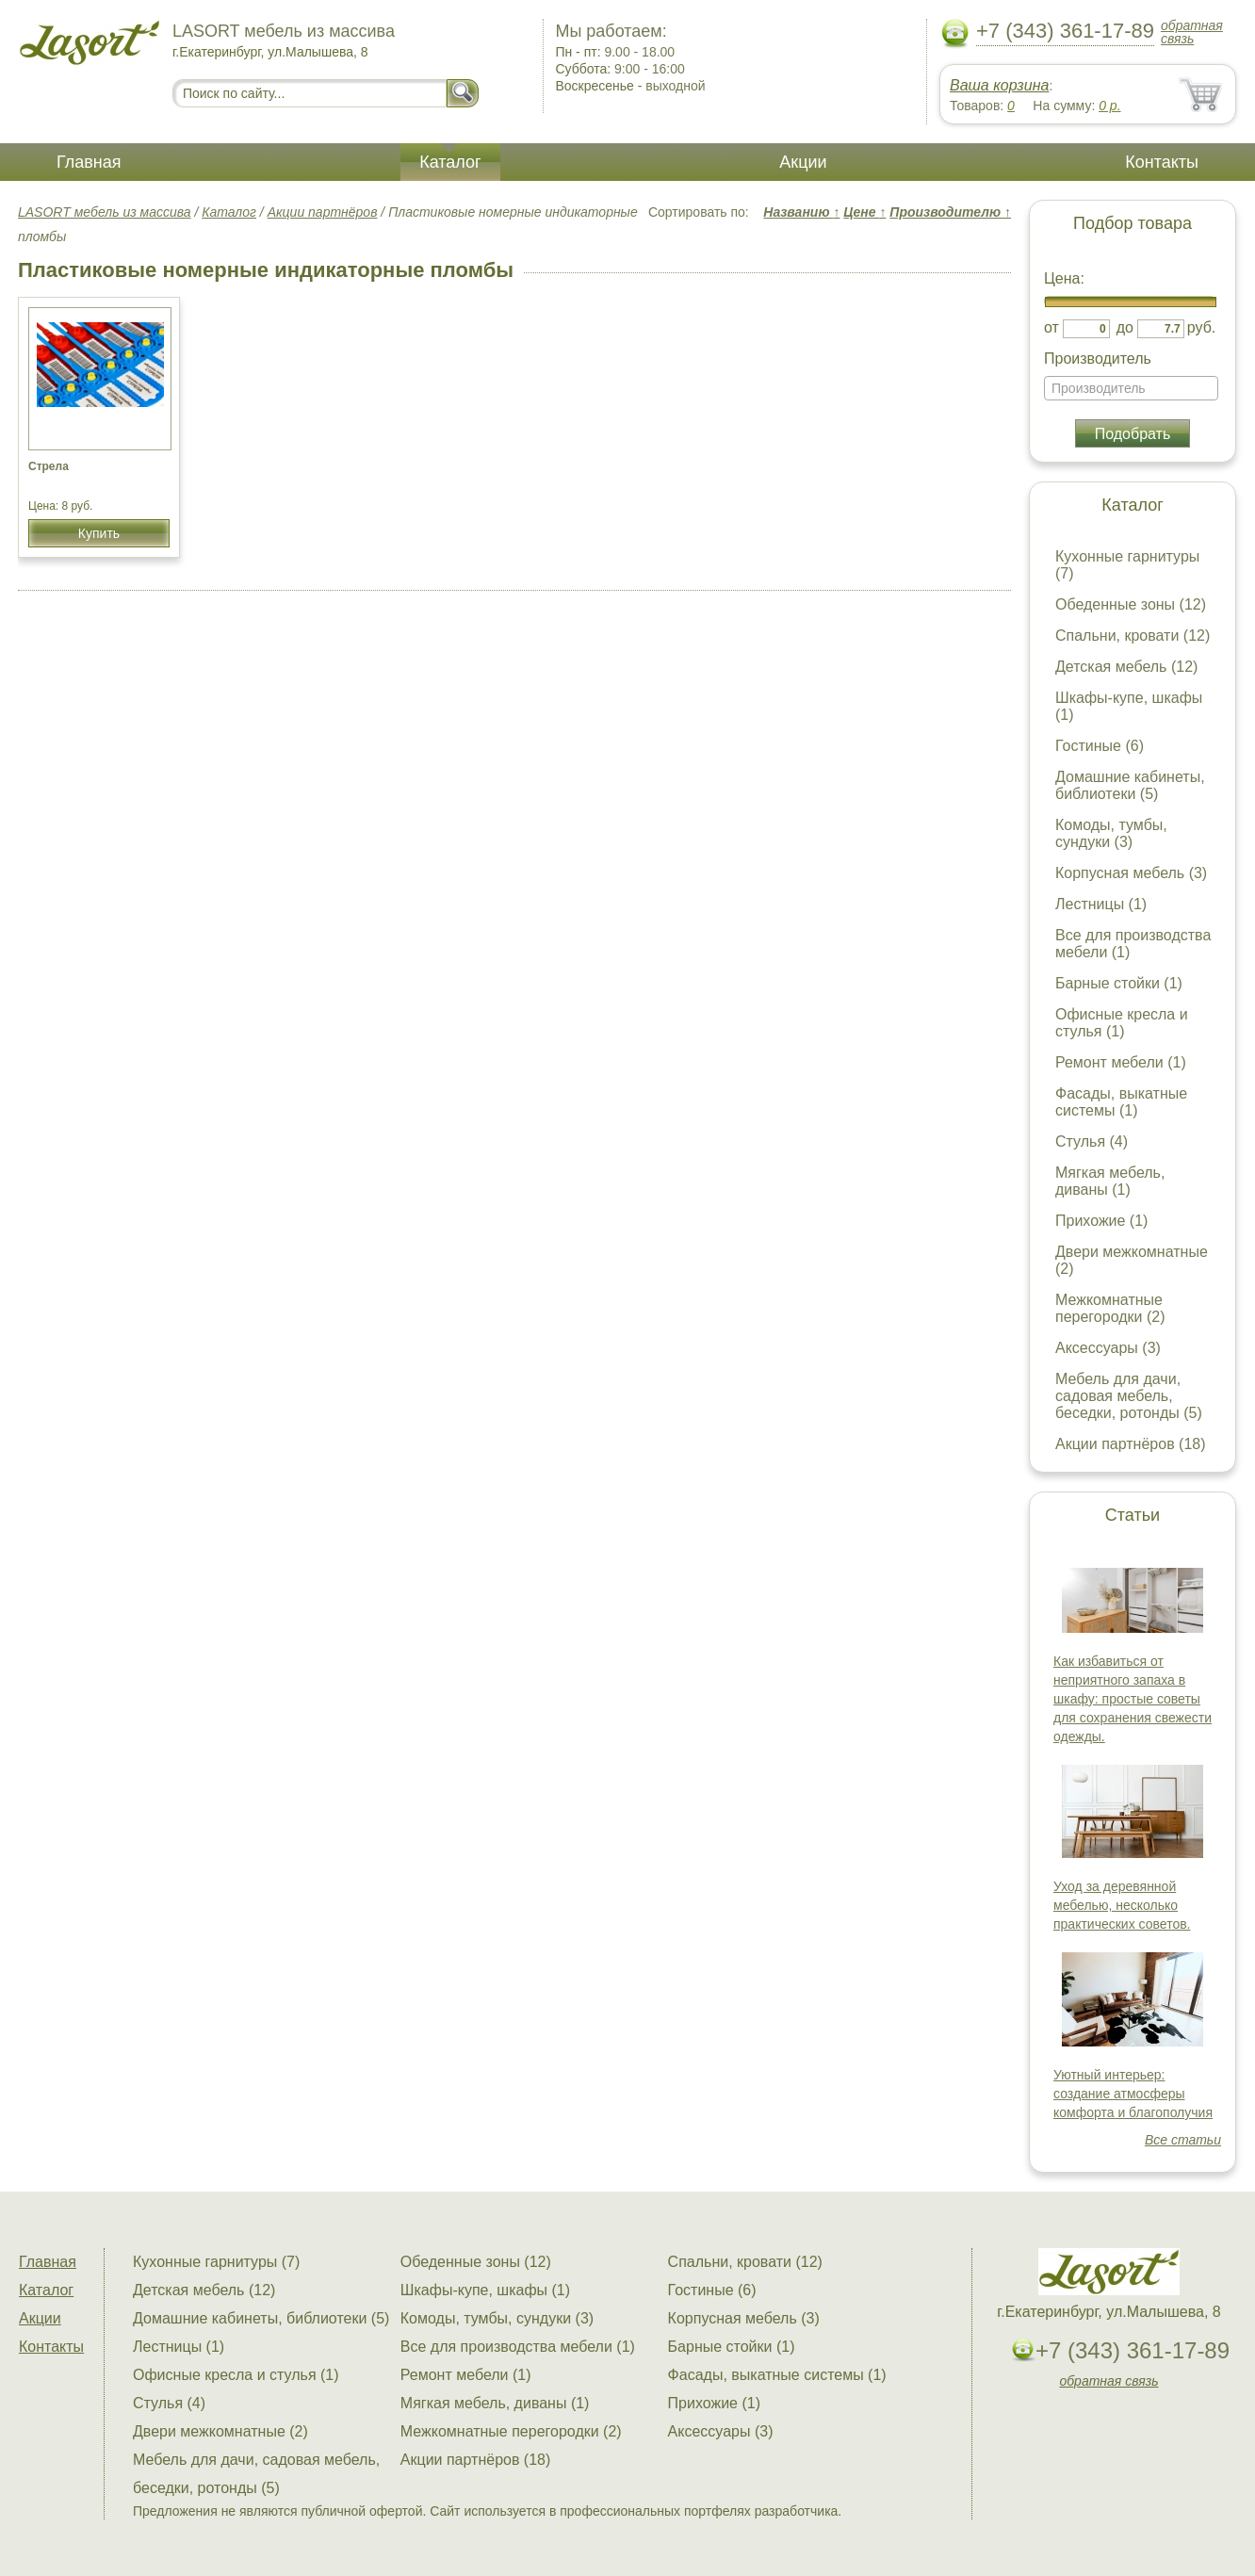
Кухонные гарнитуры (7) (216, 2262)
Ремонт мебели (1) (1120, 1062)
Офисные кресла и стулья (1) (1121, 1022)
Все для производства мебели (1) (517, 2347)
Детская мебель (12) (1126, 667)
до (1124, 327)
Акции (802, 162)
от (1051, 327)
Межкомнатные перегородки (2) (1110, 1308)
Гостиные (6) (1099, 746)
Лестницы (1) (1101, 904)
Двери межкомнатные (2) (220, 2431)
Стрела (48, 466)
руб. (1201, 327)
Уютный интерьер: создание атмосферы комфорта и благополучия (1133, 2093)
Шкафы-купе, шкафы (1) (485, 2290)
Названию (801, 212)
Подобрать (1133, 434)
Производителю (950, 212)
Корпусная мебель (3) (1131, 873)
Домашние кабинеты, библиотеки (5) (1130, 785)
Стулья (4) (1091, 1141)
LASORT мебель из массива (104, 212)
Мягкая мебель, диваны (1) (1110, 1181)
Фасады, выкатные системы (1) (1121, 1101)
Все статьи (1183, 2139)
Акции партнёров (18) (1130, 1444)
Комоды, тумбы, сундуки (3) (1111, 833)
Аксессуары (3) (1108, 1348)
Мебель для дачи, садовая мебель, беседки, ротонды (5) (1128, 1396)
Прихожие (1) (1101, 1221)
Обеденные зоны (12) (1130, 604)
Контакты (1161, 162)
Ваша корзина (999, 85)
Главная (89, 162)
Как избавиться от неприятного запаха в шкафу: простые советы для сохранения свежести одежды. (1132, 1699)
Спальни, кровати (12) (1132, 636)
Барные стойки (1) (1118, 983)
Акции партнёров (323, 212)
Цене (864, 212)
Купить (99, 533)
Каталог (450, 162)
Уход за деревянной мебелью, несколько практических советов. (1122, 1905)
